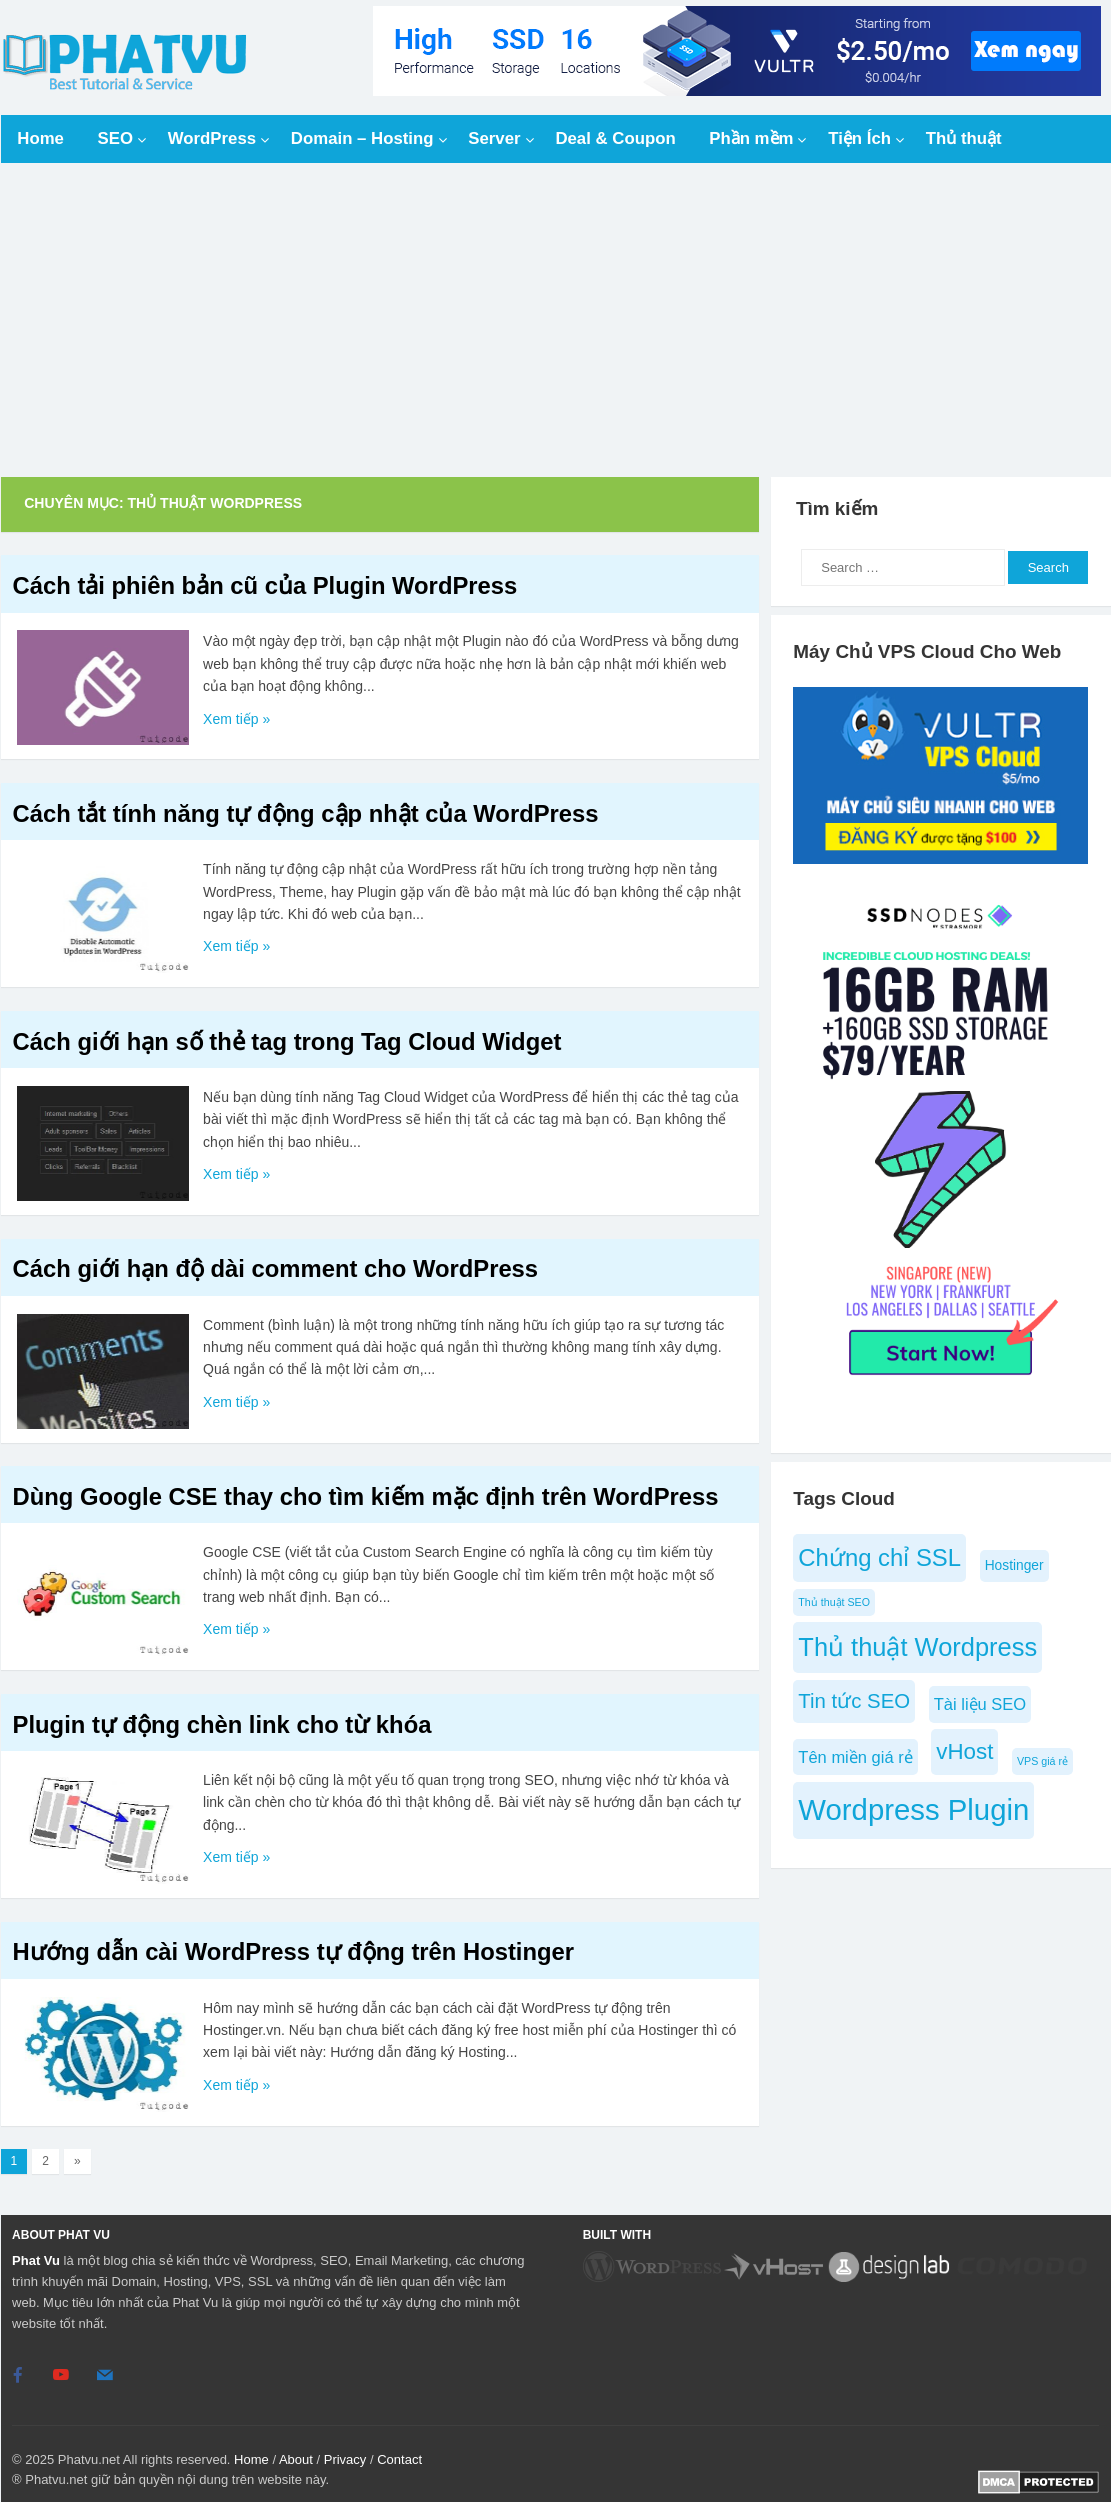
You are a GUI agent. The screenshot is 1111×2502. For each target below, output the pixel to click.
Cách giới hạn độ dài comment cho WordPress (276, 1268)
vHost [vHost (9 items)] (964, 1751)
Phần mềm (751, 138)
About (296, 2458)
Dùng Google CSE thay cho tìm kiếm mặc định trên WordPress (366, 1496)
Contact (399, 2458)
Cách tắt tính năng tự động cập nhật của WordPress (306, 813)
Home (40, 138)
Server (494, 138)
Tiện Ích (859, 138)
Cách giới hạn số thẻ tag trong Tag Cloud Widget (287, 1041)
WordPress (212, 138)
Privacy (345, 2458)
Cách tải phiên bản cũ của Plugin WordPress (265, 585)
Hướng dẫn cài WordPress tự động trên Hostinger (293, 1951)
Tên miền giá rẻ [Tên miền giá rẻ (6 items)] (855, 1757)
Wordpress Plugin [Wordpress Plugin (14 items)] (913, 1809)
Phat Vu (36, 2260)
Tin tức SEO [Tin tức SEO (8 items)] (854, 1701)
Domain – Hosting (362, 138)
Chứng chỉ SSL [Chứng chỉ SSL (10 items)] (879, 1557)
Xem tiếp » (236, 719)
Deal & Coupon (615, 138)
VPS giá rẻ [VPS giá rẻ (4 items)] (1042, 1761)
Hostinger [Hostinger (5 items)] (1014, 1565)
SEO (115, 138)
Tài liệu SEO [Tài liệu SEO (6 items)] (980, 1704)
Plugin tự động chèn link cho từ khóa (222, 1724)
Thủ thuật (964, 138)
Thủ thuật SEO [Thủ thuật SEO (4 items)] (834, 1602)
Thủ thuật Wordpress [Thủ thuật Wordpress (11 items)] (917, 1647)
